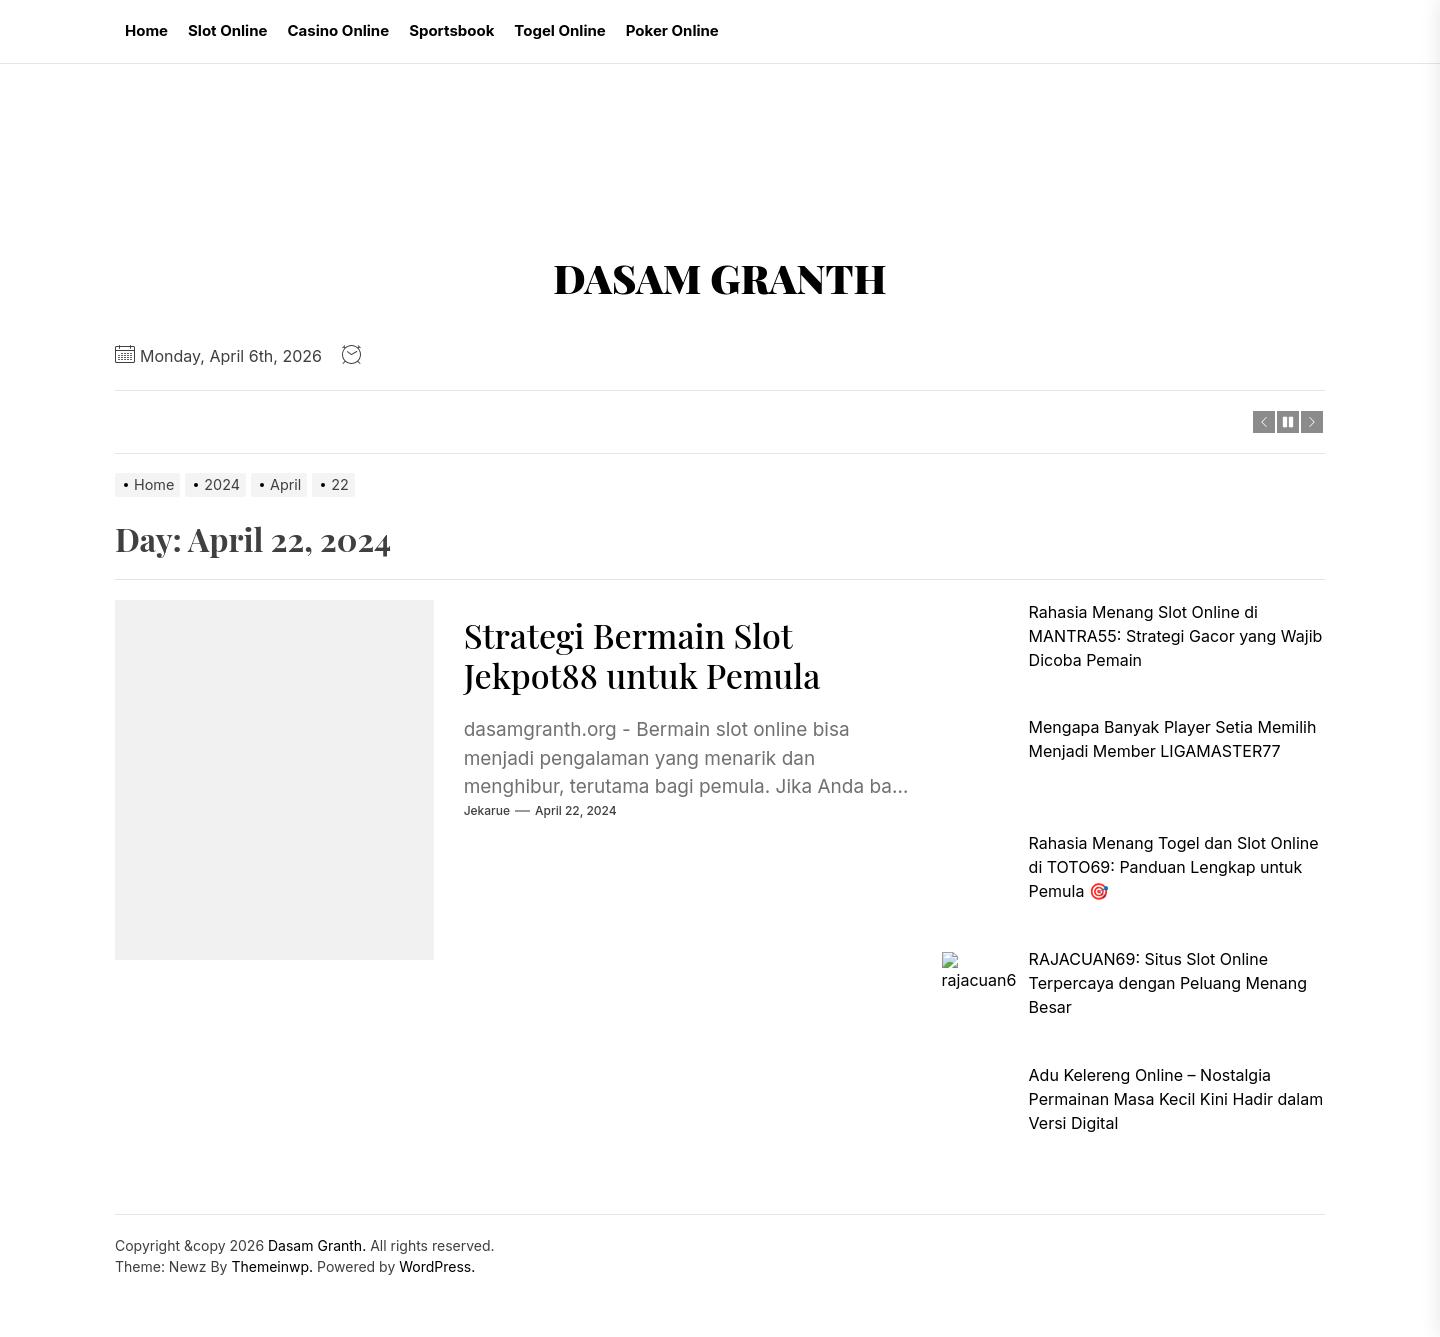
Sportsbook (451, 30)
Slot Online (227, 30)
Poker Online (672, 30)
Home (146, 30)
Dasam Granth (719, 278)
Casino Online (338, 30)
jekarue (487, 810)
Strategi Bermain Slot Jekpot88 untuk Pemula (642, 655)
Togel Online (559, 30)
